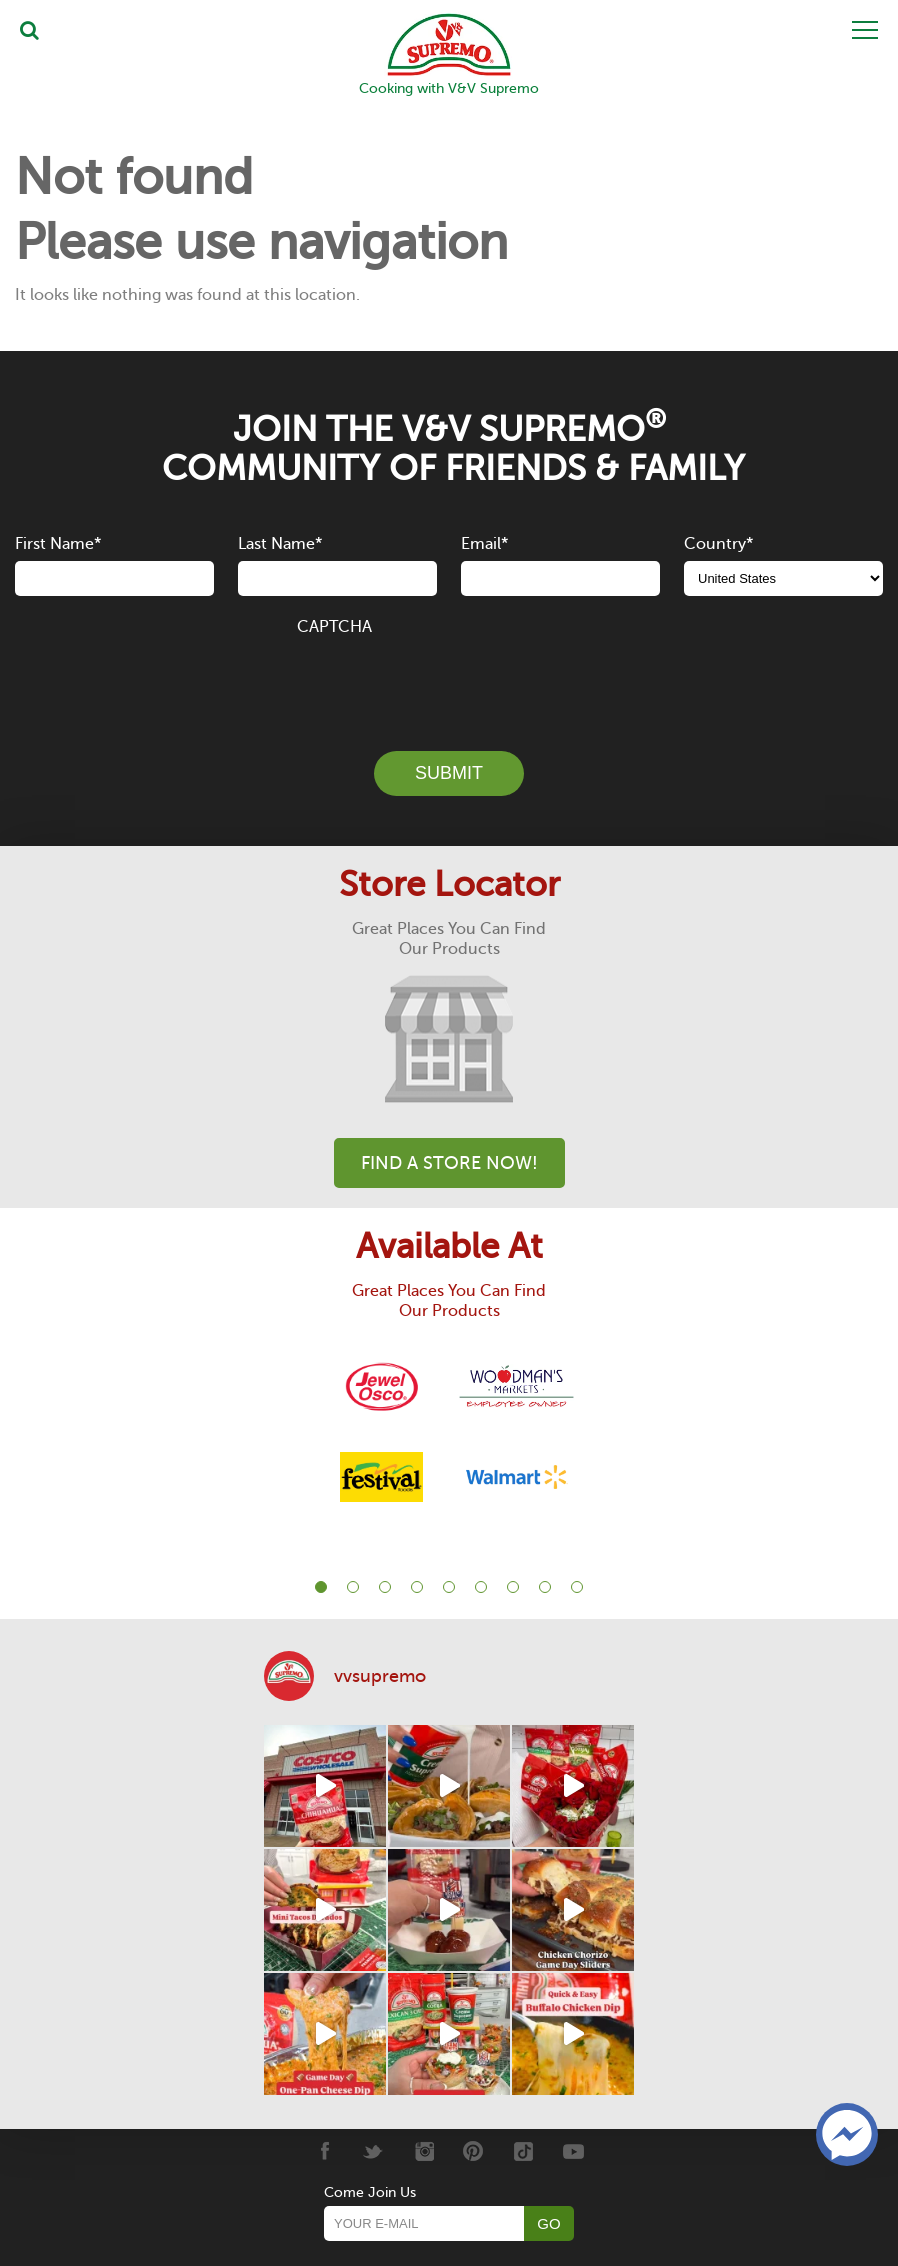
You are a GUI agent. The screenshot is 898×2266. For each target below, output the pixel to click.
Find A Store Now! (449, 1163)
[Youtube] (573, 2151)
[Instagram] (423, 2151)
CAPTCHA (334, 627)
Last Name (280, 544)
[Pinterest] (473, 2151)
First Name (58, 544)
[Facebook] (323, 2151)
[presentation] (449, 682)
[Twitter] (373, 2151)
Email (484, 544)
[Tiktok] (523, 2151)
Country (718, 544)
